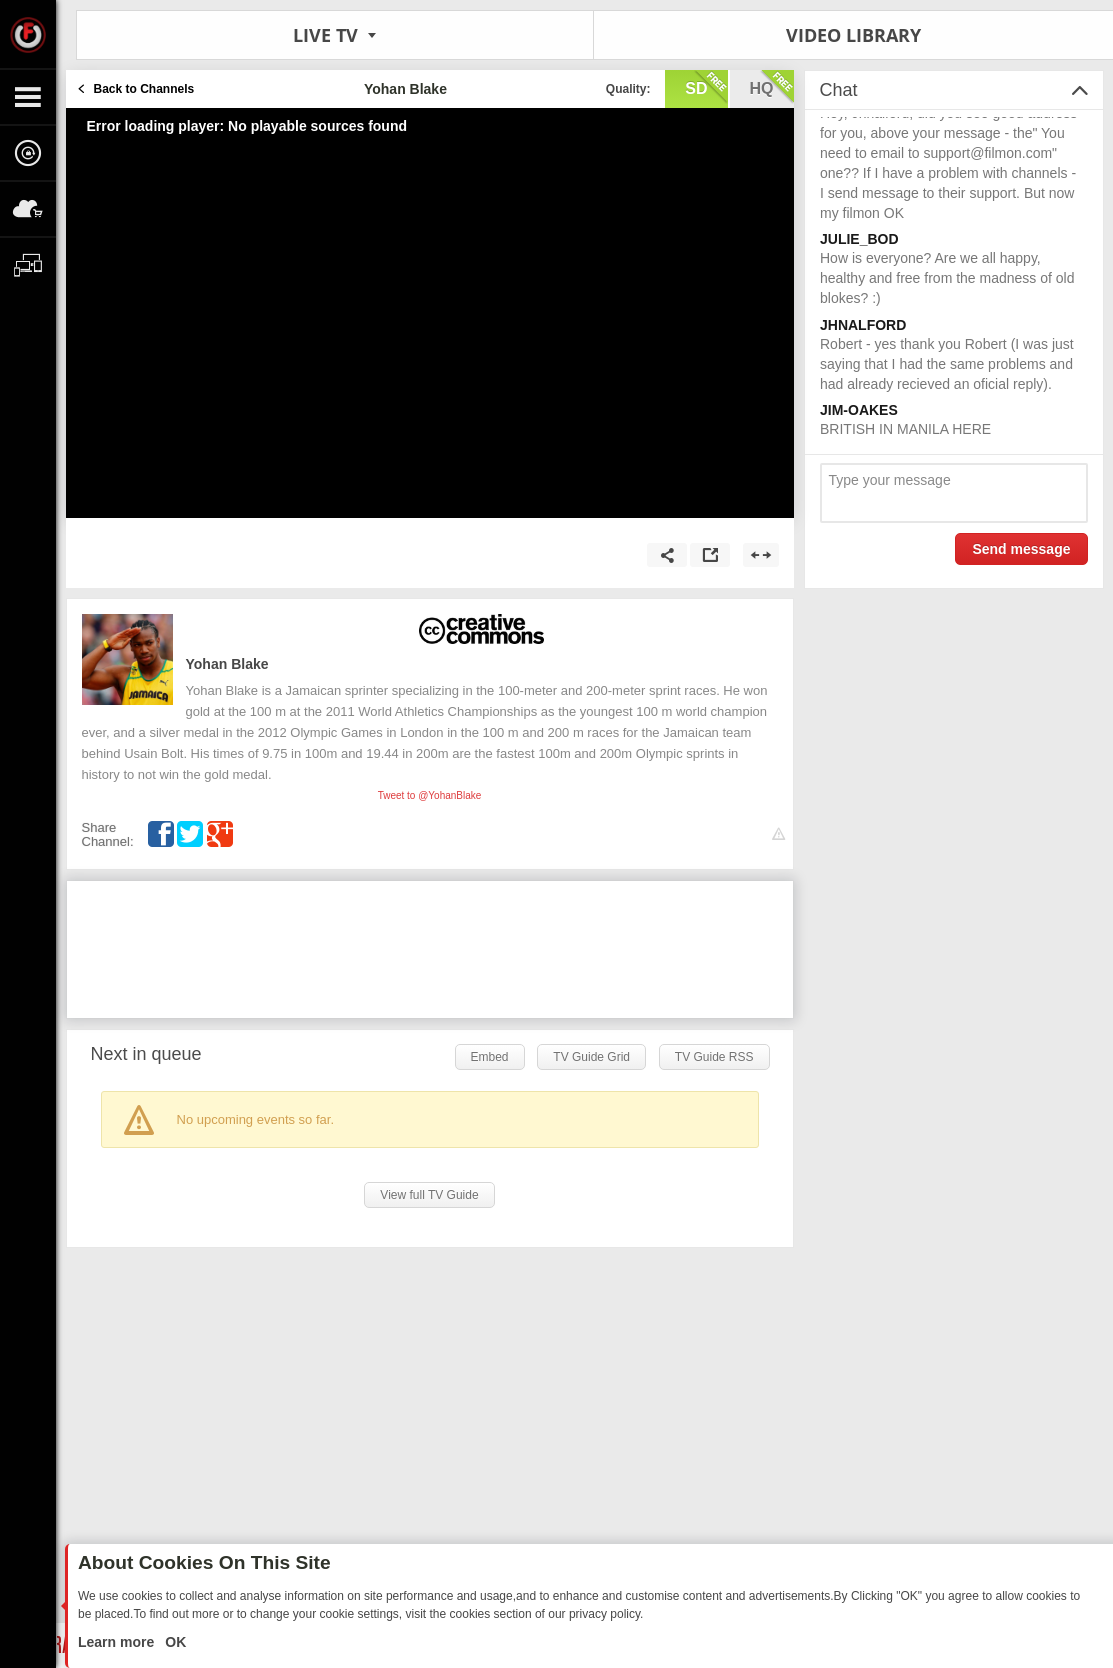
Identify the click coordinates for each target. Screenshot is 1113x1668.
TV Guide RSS (714, 1057)
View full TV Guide (429, 1195)
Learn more (118, 1642)
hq (772, 87)
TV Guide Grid (591, 1057)
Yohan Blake (227, 664)
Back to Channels (144, 89)
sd (706, 87)
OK (173, 1642)
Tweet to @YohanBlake (430, 795)
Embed (490, 1057)
